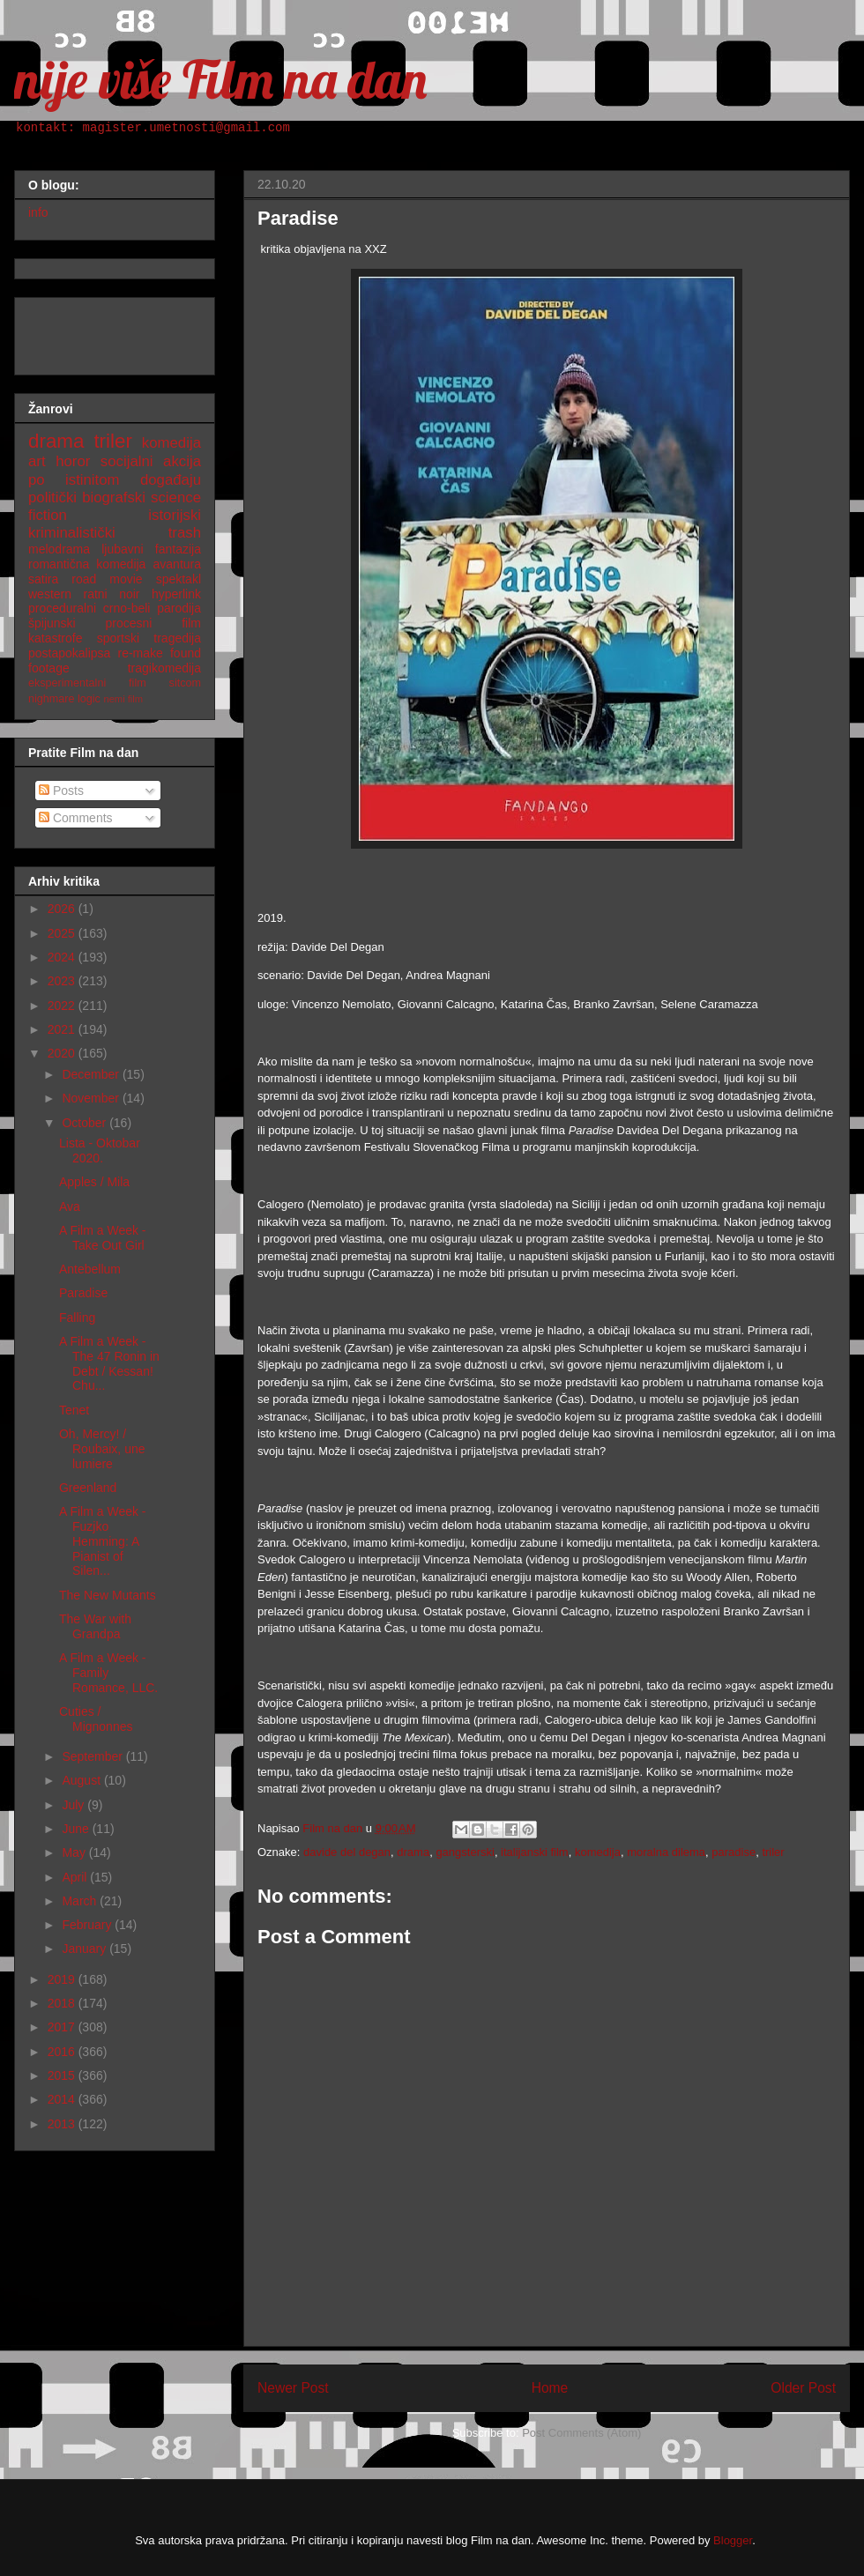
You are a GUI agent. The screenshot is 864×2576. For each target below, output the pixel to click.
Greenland (87, 1488)
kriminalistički (71, 532)
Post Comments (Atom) (581, 2432)
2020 (63, 1053)
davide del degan (347, 1852)
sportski (118, 638)
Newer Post (293, 2387)
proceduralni (62, 608)
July (74, 1805)
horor (73, 461)
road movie (106, 579)
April (76, 1877)
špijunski (52, 623)
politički (52, 497)
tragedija (177, 638)
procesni (129, 623)
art (37, 461)
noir (129, 594)
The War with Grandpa (95, 1626)
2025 (63, 933)
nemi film (123, 699)
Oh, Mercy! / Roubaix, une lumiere (102, 1449)
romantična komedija (86, 564)
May (75, 1852)
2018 (63, 2003)
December (92, 1074)
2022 (63, 1005)
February (88, 1925)
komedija (598, 1852)
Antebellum (90, 1269)
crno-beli (127, 608)
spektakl (178, 579)
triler (773, 1852)
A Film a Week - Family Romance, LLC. (108, 1673)
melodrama (59, 549)
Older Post (803, 2387)
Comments (76, 818)
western (49, 594)
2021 (63, 1029)
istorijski (174, 515)
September (93, 1756)
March (81, 1901)
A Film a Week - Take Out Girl (102, 1237)
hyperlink (176, 594)
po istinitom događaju (114, 479)
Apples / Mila (94, 1182)
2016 (63, 2052)
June (77, 1829)
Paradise (83, 1293)
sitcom (185, 683)
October (85, 1123)
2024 (63, 957)
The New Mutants (107, 1595)
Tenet (74, 1410)
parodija (179, 608)
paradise (733, 1852)
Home (550, 2387)
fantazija (178, 549)
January (85, 1948)
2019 (63, 1979)
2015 (63, 2075)
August (82, 1780)
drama (413, 1852)
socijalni (127, 461)
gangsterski (465, 1852)
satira (43, 579)
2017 (63, 2027)
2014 (63, 2099)
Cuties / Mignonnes (96, 1718)
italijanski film (535, 1852)
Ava (69, 1206)
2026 (63, 909)
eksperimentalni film (87, 683)
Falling (77, 1317)
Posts (61, 790)
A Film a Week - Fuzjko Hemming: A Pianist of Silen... (102, 1541)
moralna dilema (666, 1852)
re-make (140, 653)
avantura (177, 564)
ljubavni (122, 549)
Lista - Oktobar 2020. (99, 1150)
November (92, 1098)
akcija (182, 461)
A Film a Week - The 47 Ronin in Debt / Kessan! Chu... (109, 1363)
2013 (63, 2124)
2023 (63, 981)
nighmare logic (64, 699)
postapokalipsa (69, 653)
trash (184, 532)
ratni (95, 594)
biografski (113, 497)
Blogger (732, 2540)
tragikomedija (164, 668)
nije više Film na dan (220, 79)
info (38, 212)
